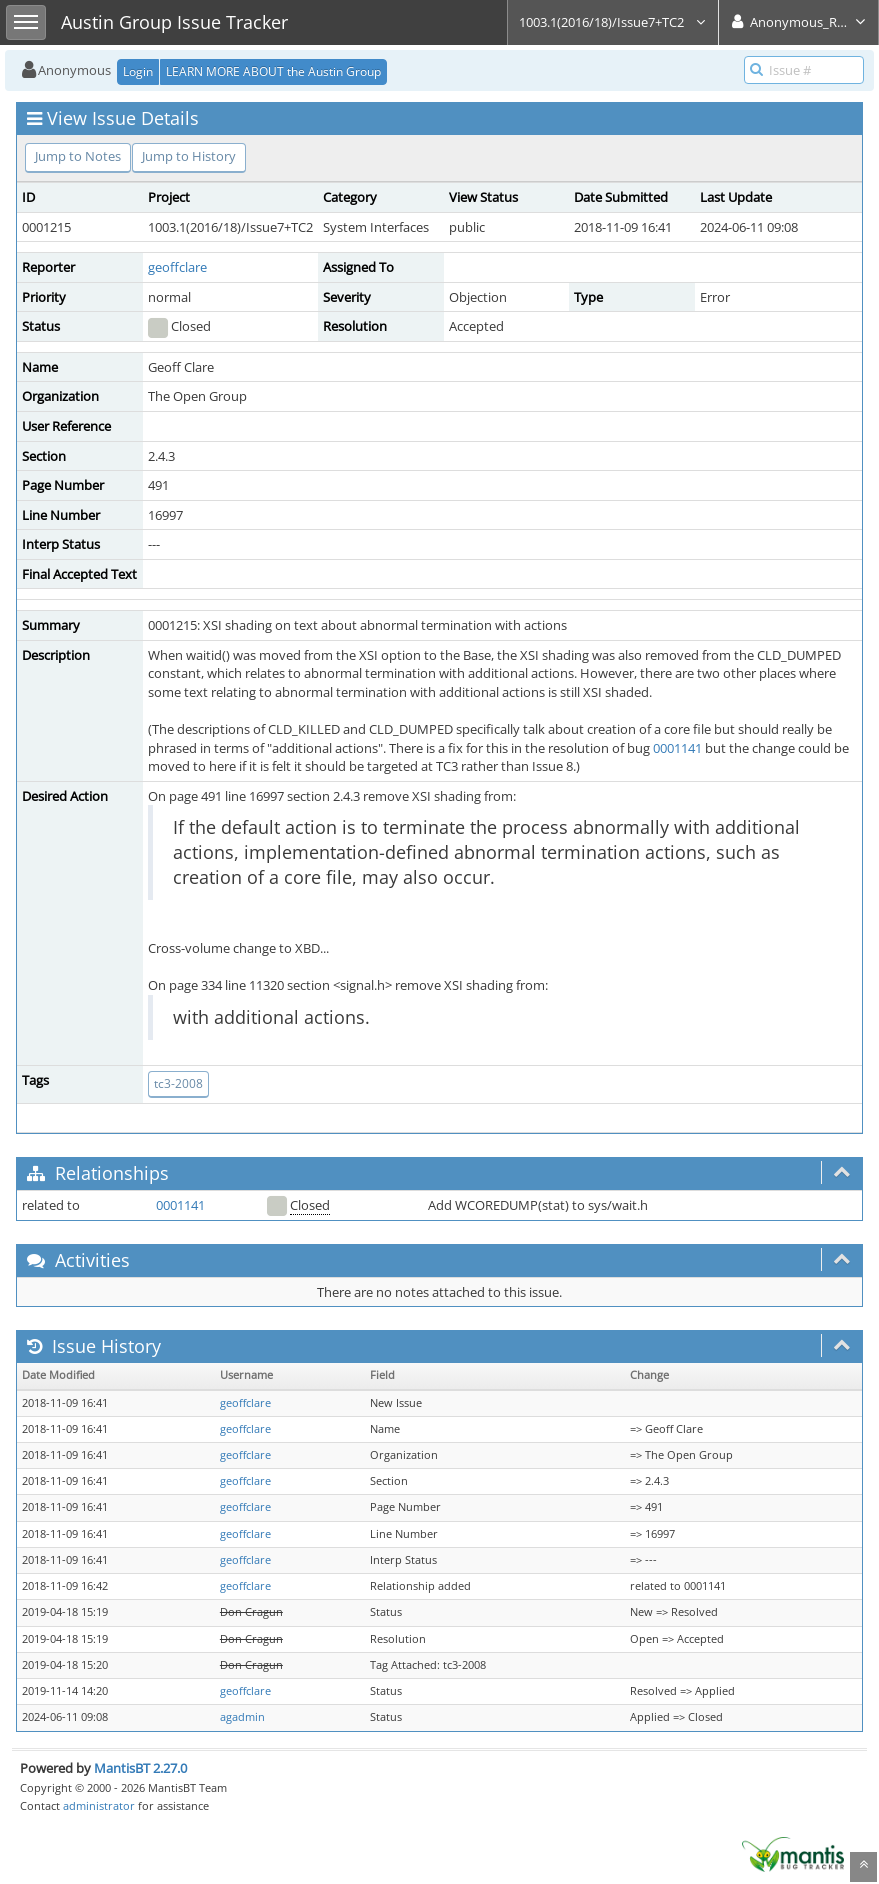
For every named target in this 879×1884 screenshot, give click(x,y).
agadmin (242, 1717)
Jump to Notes (78, 156)
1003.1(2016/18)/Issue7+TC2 (613, 22)
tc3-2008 (178, 1083)
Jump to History (189, 156)
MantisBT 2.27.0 (140, 1768)
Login (138, 71)
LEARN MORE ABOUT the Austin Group (273, 71)
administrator (99, 1805)
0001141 (677, 748)
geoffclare (177, 267)
